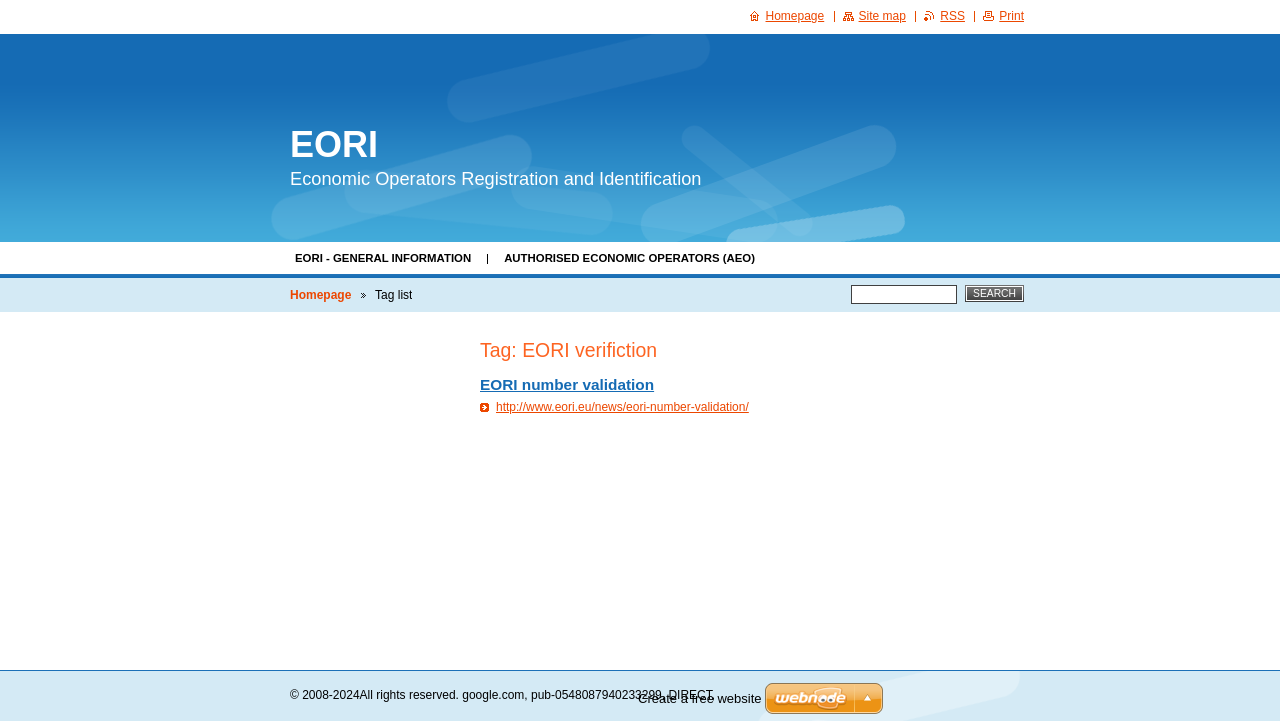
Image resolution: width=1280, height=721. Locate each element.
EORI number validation (567, 384)
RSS (952, 16)
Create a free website (700, 698)
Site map (882, 16)
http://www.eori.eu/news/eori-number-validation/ (622, 407)
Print (1011, 16)
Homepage (320, 295)
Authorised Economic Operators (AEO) (629, 258)
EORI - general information (383, 258)
